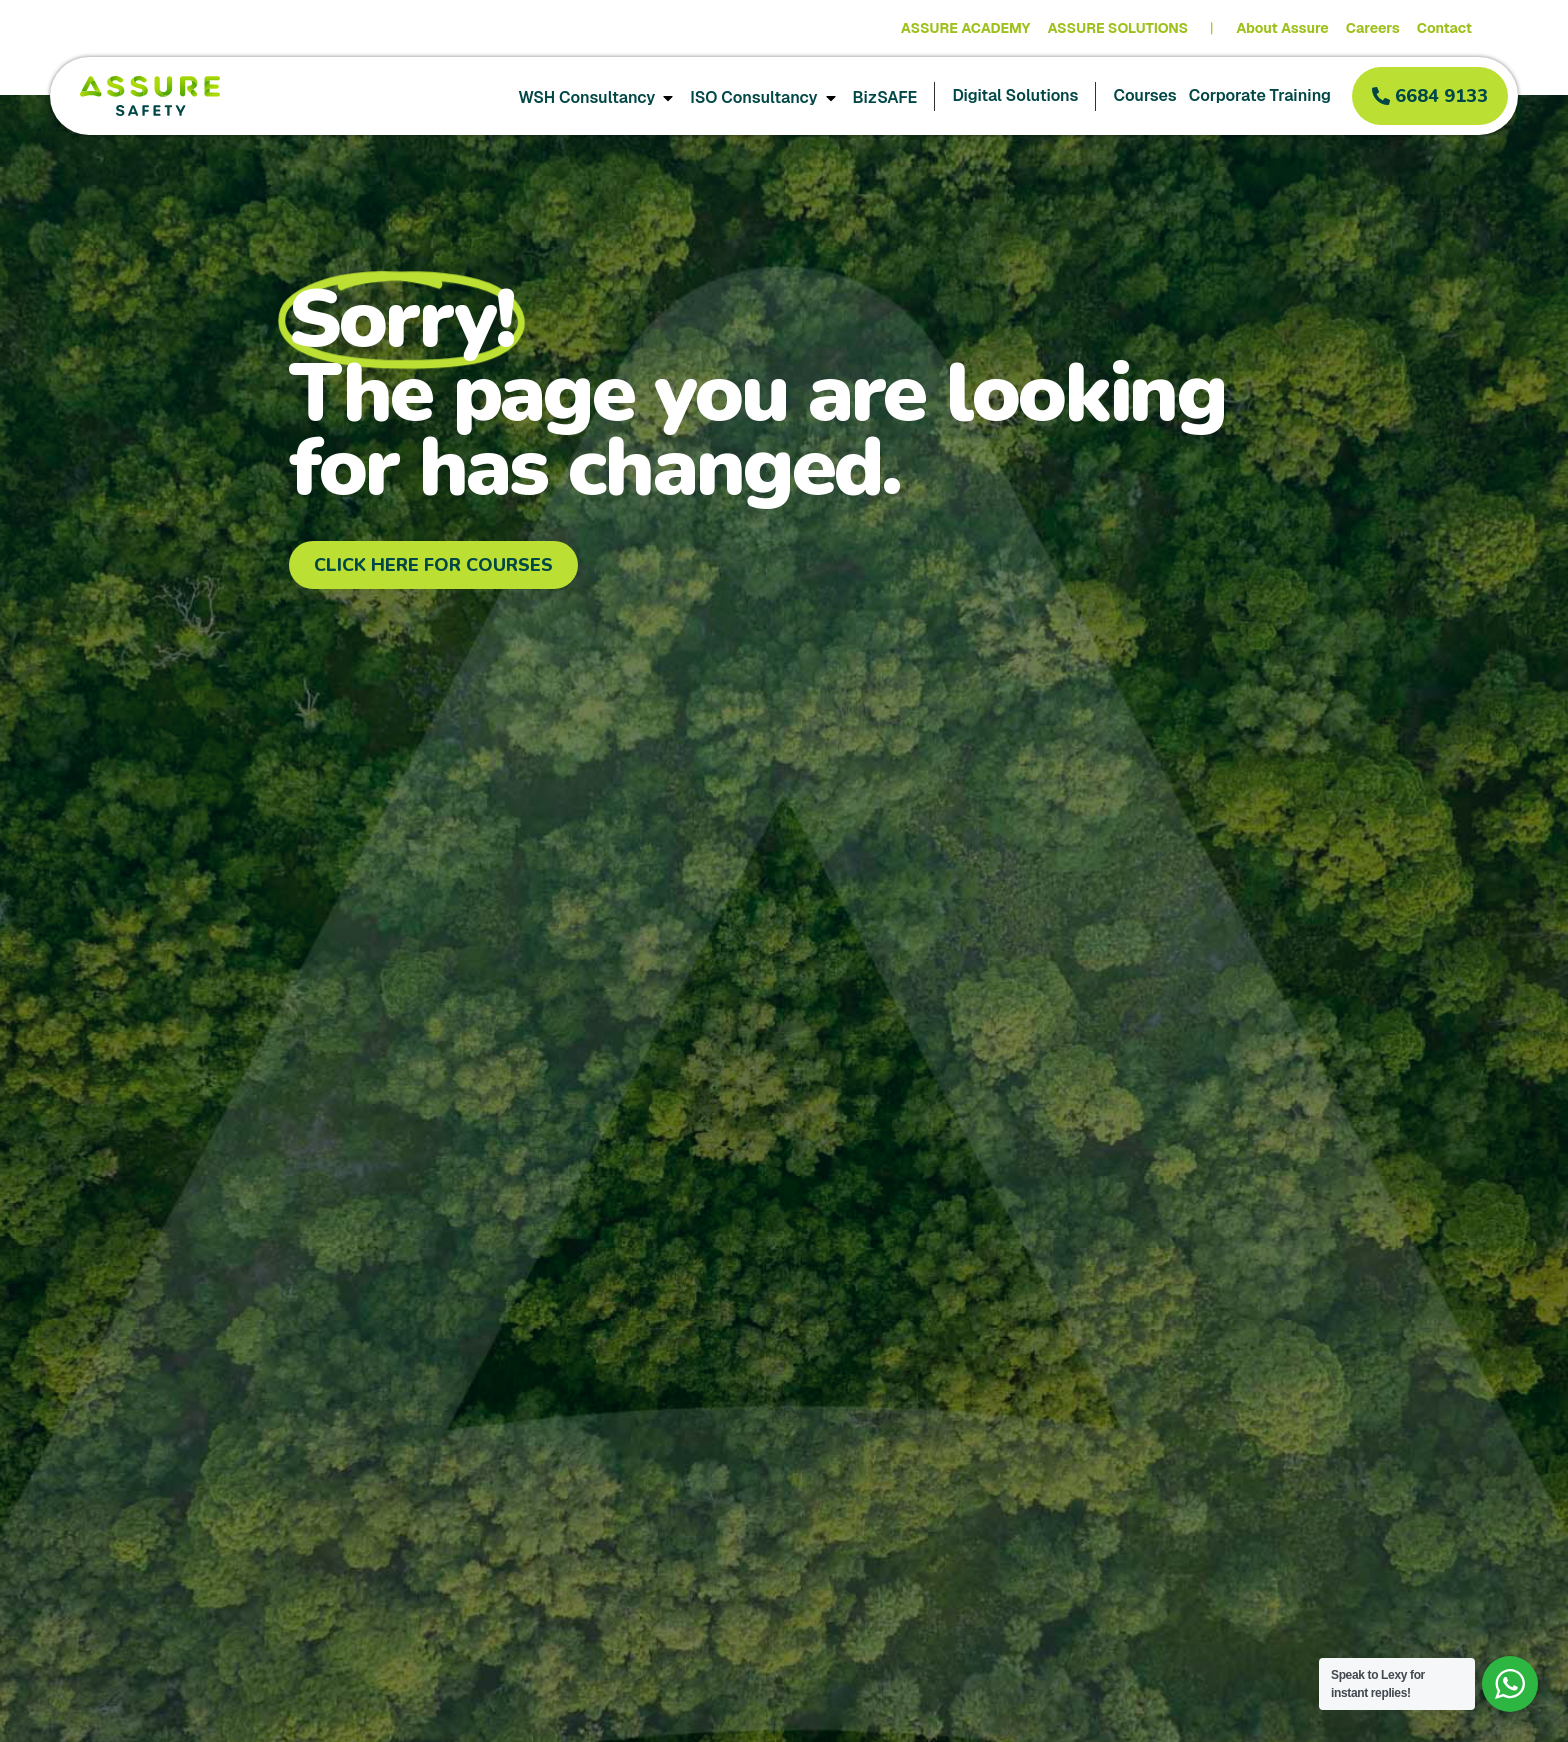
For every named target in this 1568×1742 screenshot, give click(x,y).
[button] (1430, 96)
